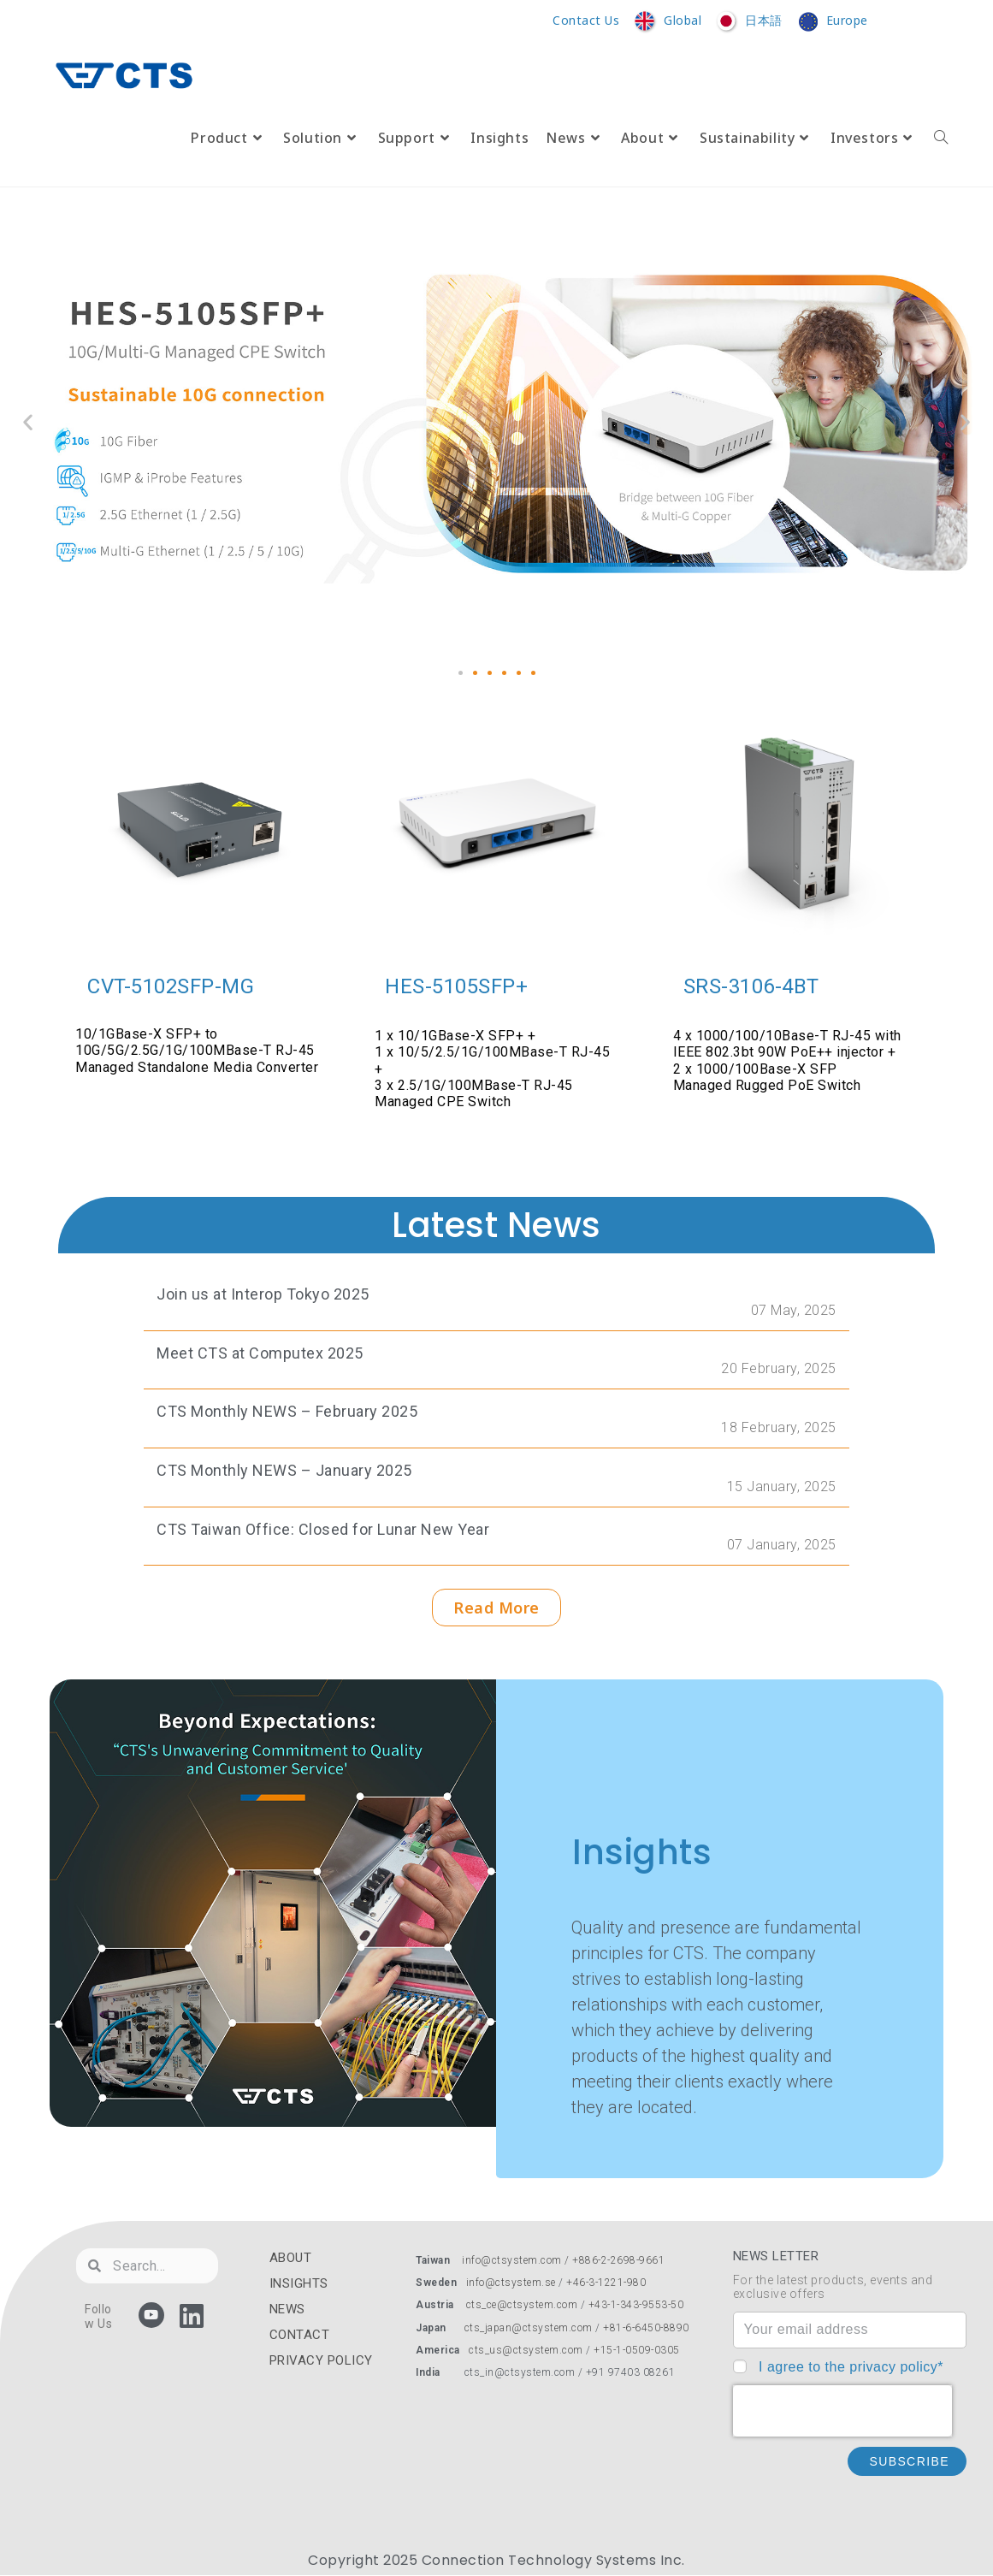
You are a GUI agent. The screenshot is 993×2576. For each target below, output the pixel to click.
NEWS (287, 2309)
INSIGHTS (298, 2283)
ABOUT (290, 2257)
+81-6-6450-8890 (646, 2328)
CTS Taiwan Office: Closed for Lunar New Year (323, 1529)
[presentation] (842, 2411)
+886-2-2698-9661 (618, 2260)
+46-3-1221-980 (606, 2283)
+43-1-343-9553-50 (636, 2305)
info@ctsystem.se (511, 2283)
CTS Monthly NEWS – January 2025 (284, 1470)
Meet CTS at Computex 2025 (260, 1353)
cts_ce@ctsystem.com (522, 2305)
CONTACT (299, 2334)
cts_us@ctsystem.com (526, 2350)
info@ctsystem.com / (517, 2260)
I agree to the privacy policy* (851, 2367)
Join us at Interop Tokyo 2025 (263, 1294)
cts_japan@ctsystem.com (530, 2328)
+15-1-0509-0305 (637, 2350)
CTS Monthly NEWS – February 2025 (287, 1411)
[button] (460, 673)
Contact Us (586, 21)
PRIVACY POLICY (321, 2360)
